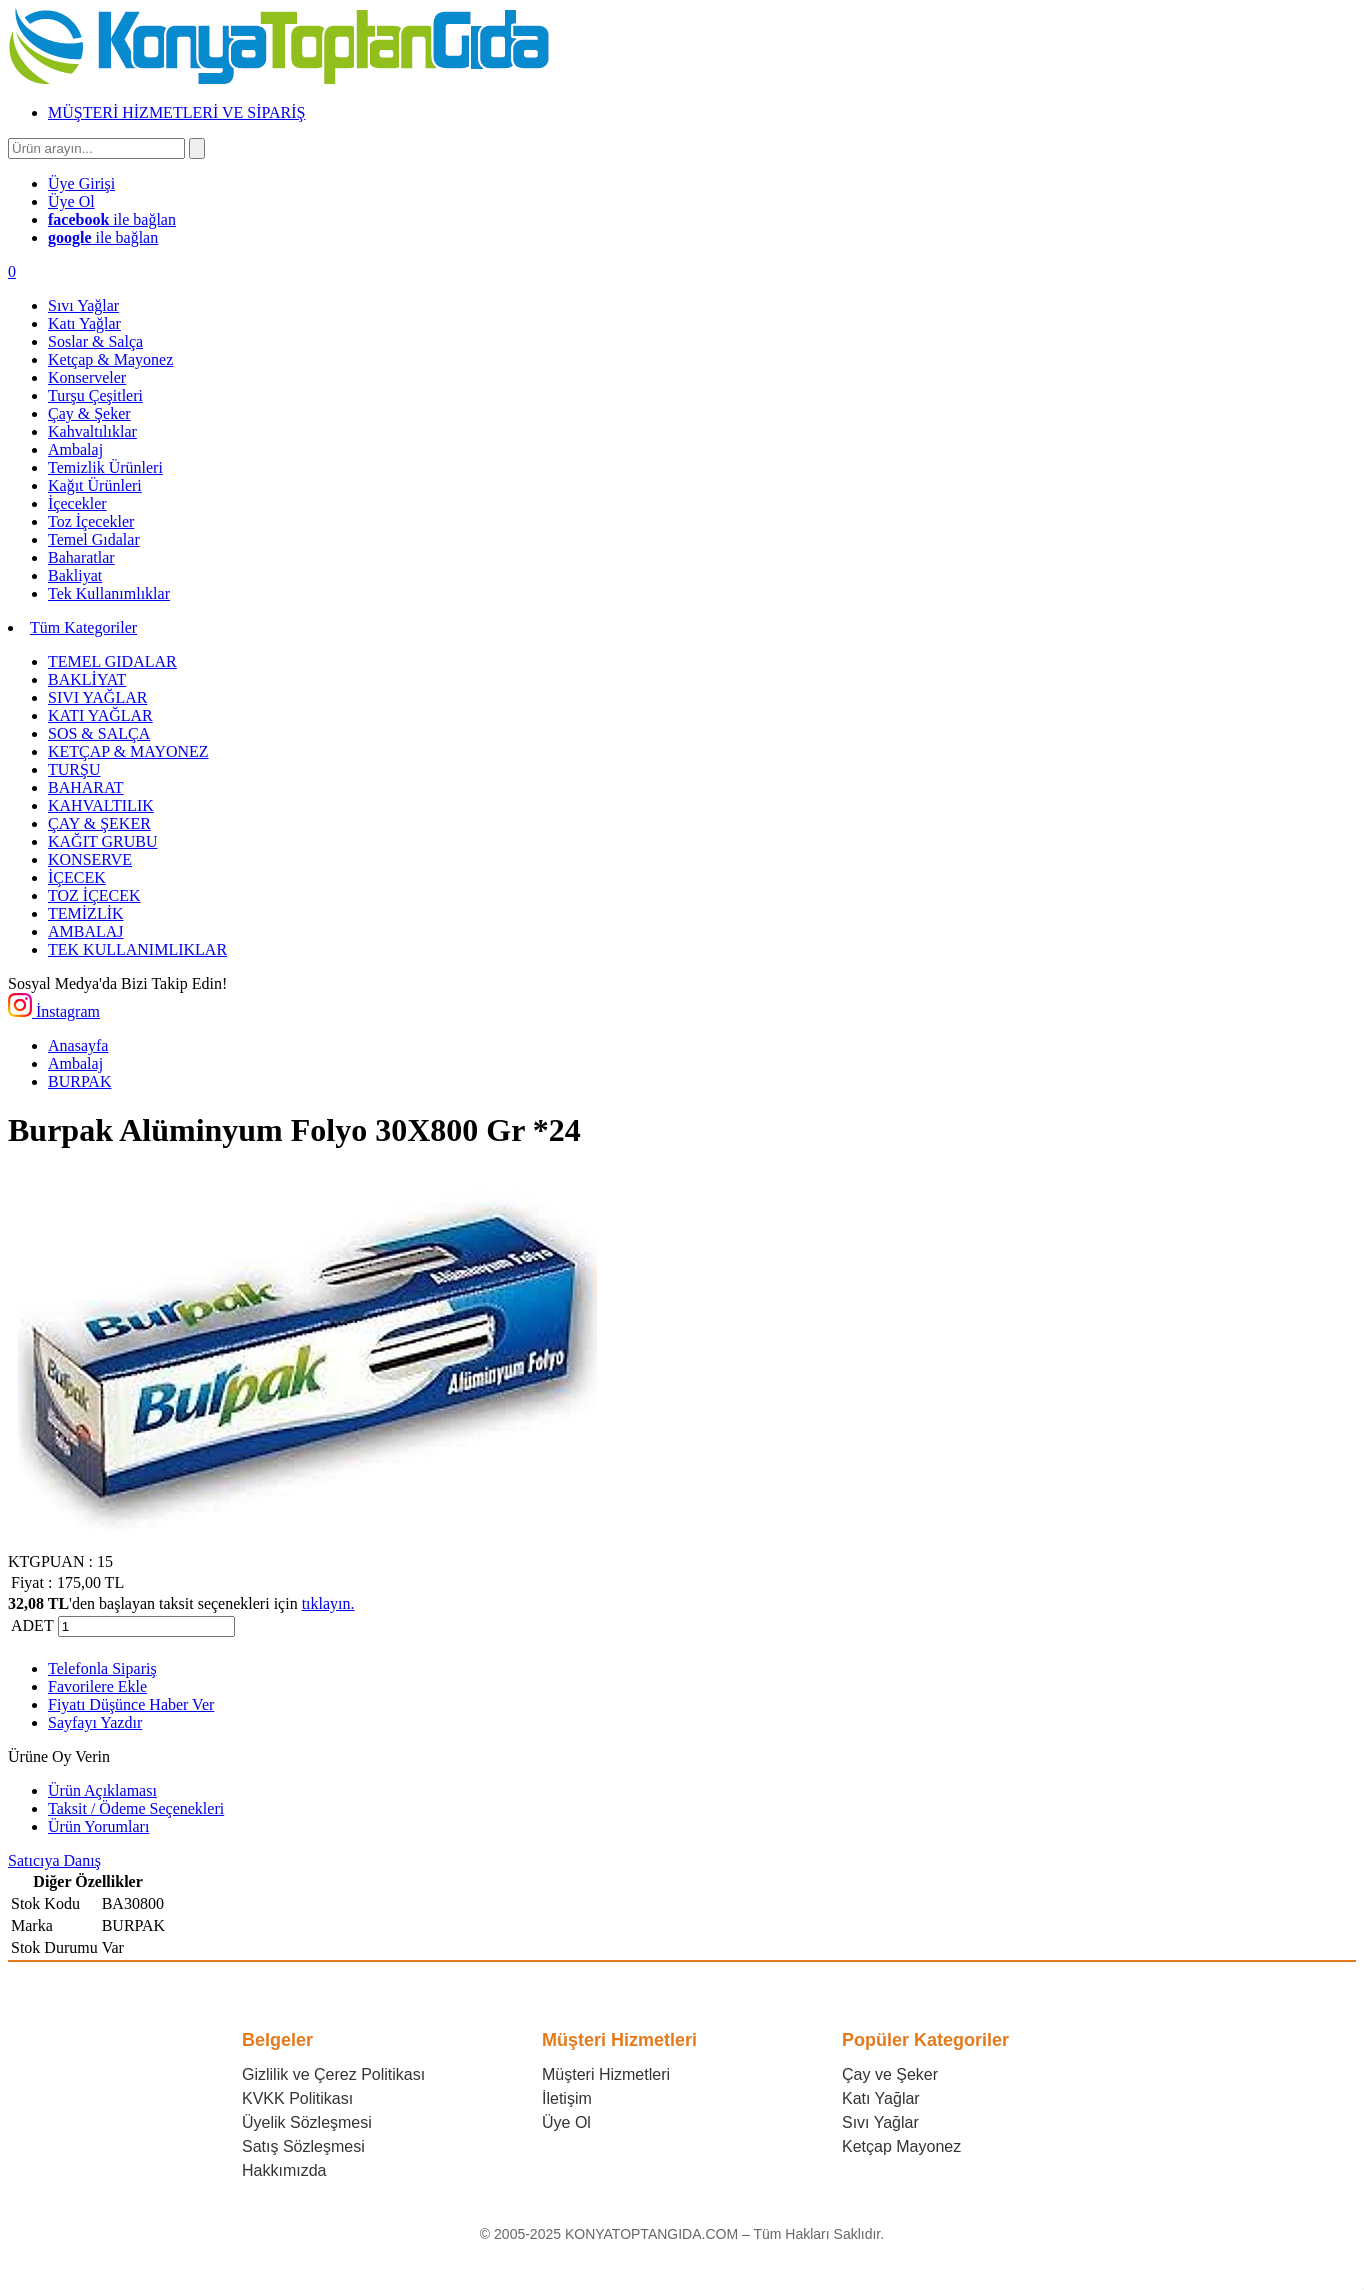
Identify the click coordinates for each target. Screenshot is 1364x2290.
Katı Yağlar (881, 2098)
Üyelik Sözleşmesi (307, 2122)
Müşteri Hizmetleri (606, 2074)
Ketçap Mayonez (901, 2146)
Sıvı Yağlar (880, 2122)
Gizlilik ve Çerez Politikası (333, 2074)
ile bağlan (112, 219)
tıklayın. (328, 1603)
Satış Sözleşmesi (303, 2146)
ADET (32, 1625)
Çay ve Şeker (890, 2074)
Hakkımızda (284, 2170)
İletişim (567, 2098)
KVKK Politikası (297, 2098)
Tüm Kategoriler (83, 627)
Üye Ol (566, 2122)
